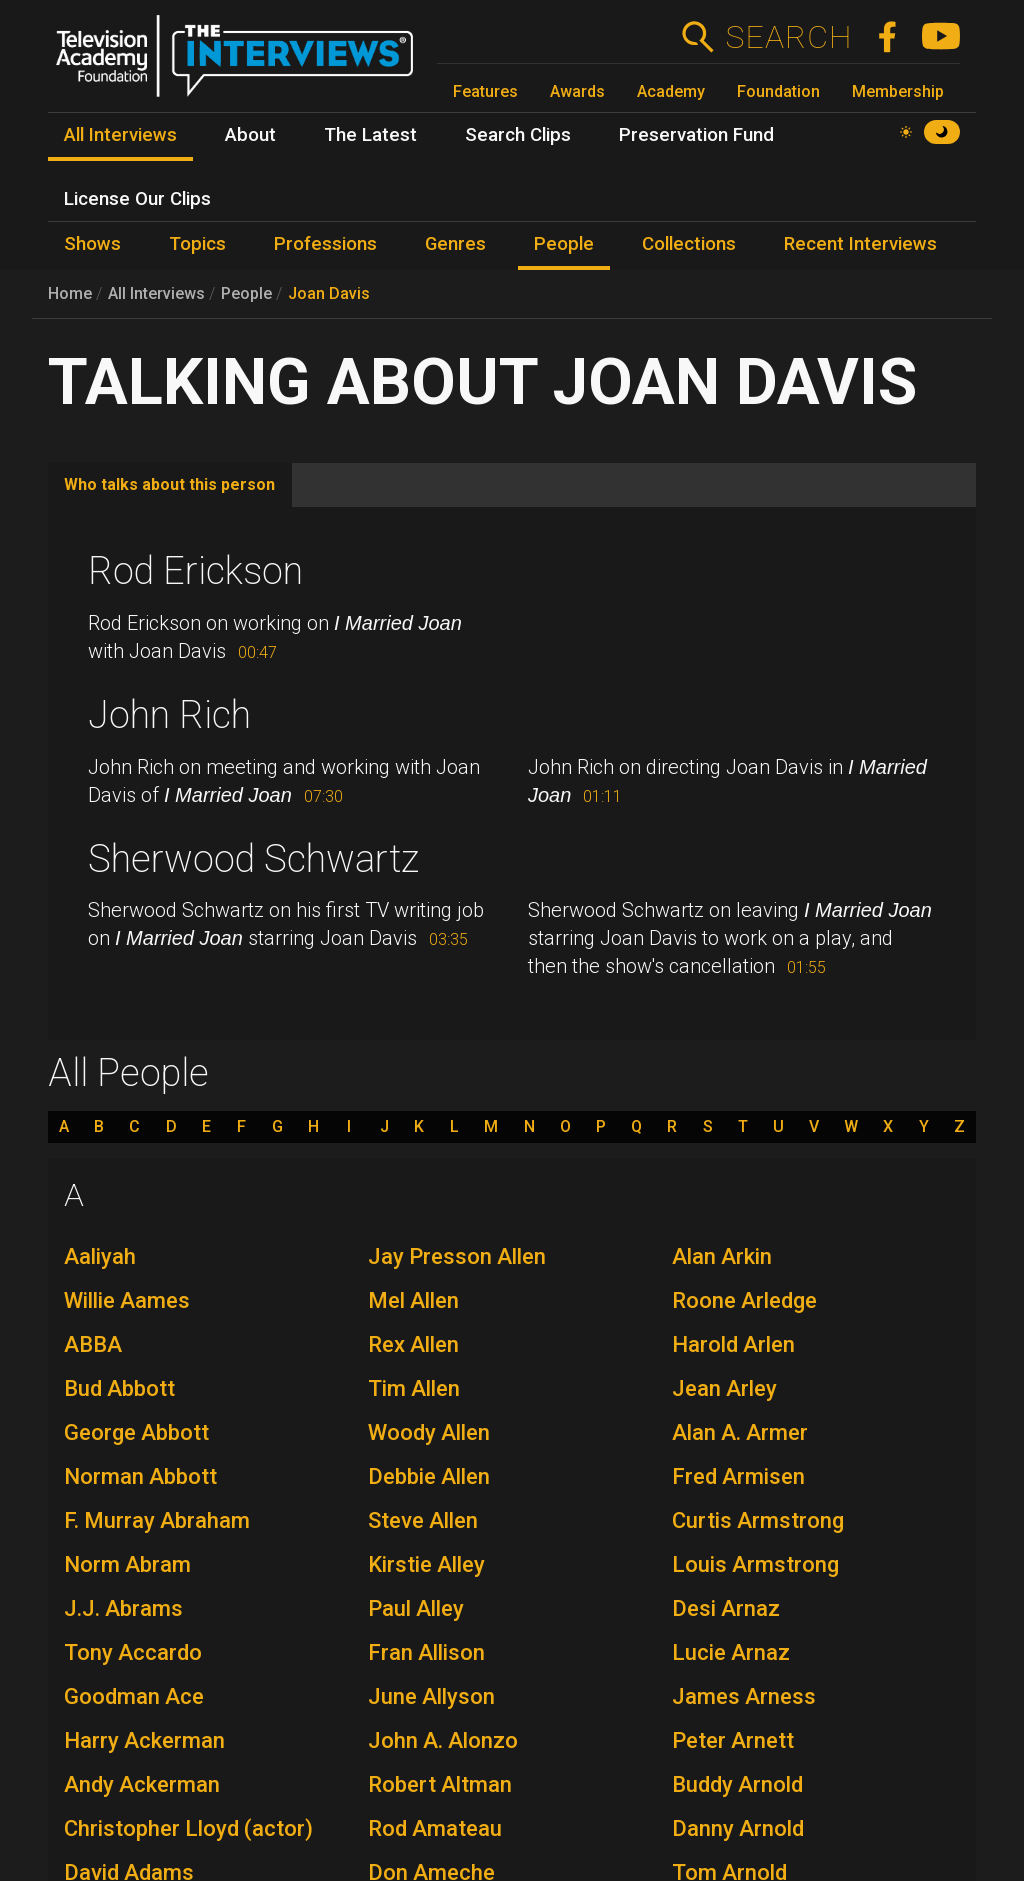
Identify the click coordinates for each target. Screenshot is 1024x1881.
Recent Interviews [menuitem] (860, 244)
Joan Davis (329, 293)
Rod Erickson (195, 571)
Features (485, 91)
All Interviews (156, 293)
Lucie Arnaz (731, 1652)
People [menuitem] (564, 244)
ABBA (93, 1344)
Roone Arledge (744, 1300)
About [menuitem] (250, 135)
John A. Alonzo (443, 1740)
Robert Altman (440, 1784)
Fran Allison (426, 1652)
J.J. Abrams (123, 1608)
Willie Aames (127, 1300)
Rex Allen (413, 1344)
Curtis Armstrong (758, 1520)
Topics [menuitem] (197, 244)
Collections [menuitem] (689, 244)
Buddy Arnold (737, 1784)
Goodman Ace (134, 1696)
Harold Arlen (733, 1344)
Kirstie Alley (426, 1564)
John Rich (169, 715)
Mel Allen (413, 1300)
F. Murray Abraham (157, 1520)
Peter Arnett (733, 1740)
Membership (898, 91)
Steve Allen (423, 1520)
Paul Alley (416, 1608)
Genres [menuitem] (455, 244)
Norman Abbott (140, 1476)
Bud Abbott (119, 1388)
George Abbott (136, 1432)
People (246, 293)
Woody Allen (429, 1432)
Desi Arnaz (726, 1608)
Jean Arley (724, 1388)
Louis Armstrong (755, 1564)
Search (788, 37)
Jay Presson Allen (457, 1256)
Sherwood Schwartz (253, 859)
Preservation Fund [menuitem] (696, 135)
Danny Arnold (738, 1828)
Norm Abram (127, 1564)
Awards (577, 91)
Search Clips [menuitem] (518, 135)
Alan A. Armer (740, 1432)
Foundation (778, 91)
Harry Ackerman (144, 1740)
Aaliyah (100, 1256)
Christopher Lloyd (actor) (188, 1828)
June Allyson (431, 1696)
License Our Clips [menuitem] (137, 199)
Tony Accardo (133, 1652)
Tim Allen (414, 1388)
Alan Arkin (722, 1256)
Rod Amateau (435, 1828)
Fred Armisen (738, 1476)
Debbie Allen (429, 1476)
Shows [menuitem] (92, 244)
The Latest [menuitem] (370, 135)
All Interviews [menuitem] (120, 135)
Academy (671, 91)
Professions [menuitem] (325, 244)
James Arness (744, 1696)
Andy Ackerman (142, 1784)
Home (70, 293)
